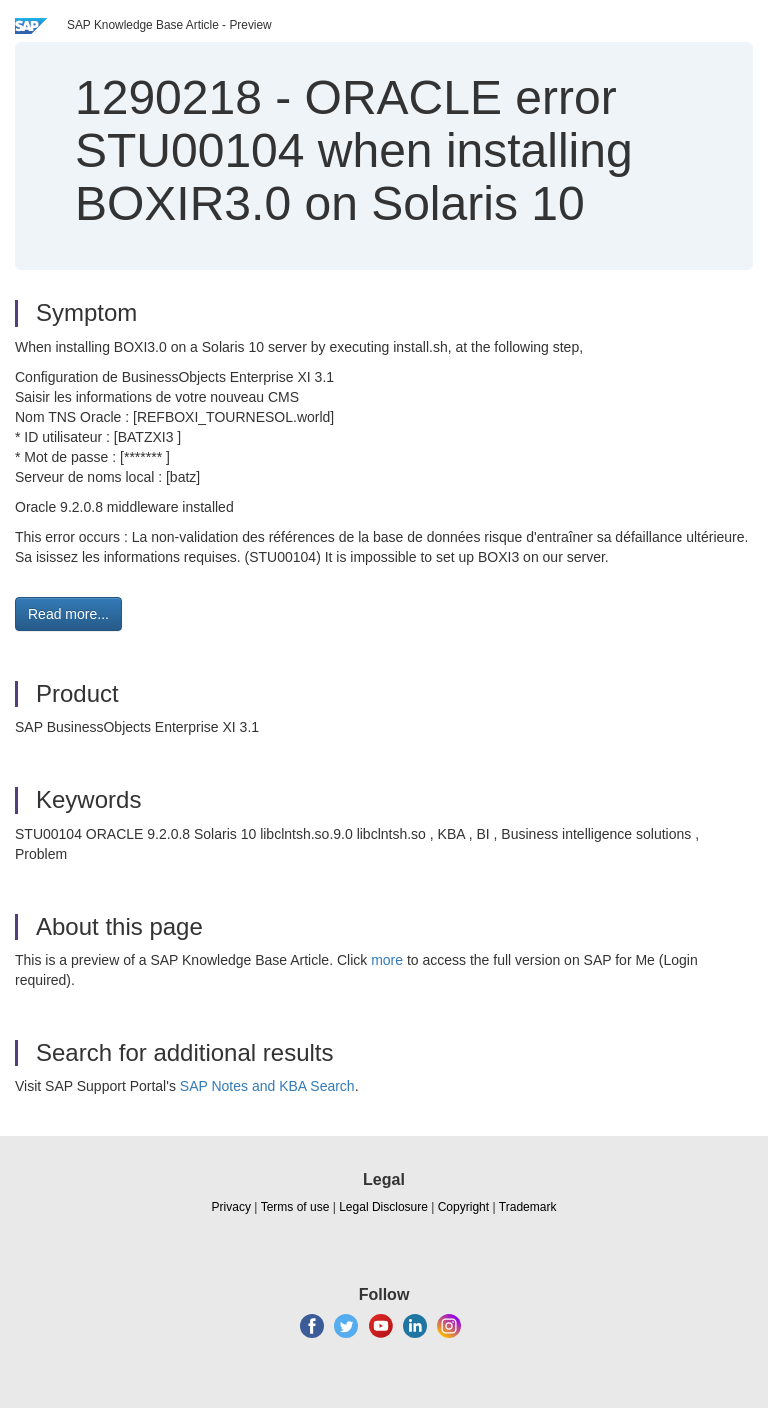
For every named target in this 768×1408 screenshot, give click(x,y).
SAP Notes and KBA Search (267, 1086)
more (387, 960)
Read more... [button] (68, 614)
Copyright (463, 1207)
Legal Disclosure (383, 1207)
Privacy (231, 1207)
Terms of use (295, 1207)
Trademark (528, 1207)
